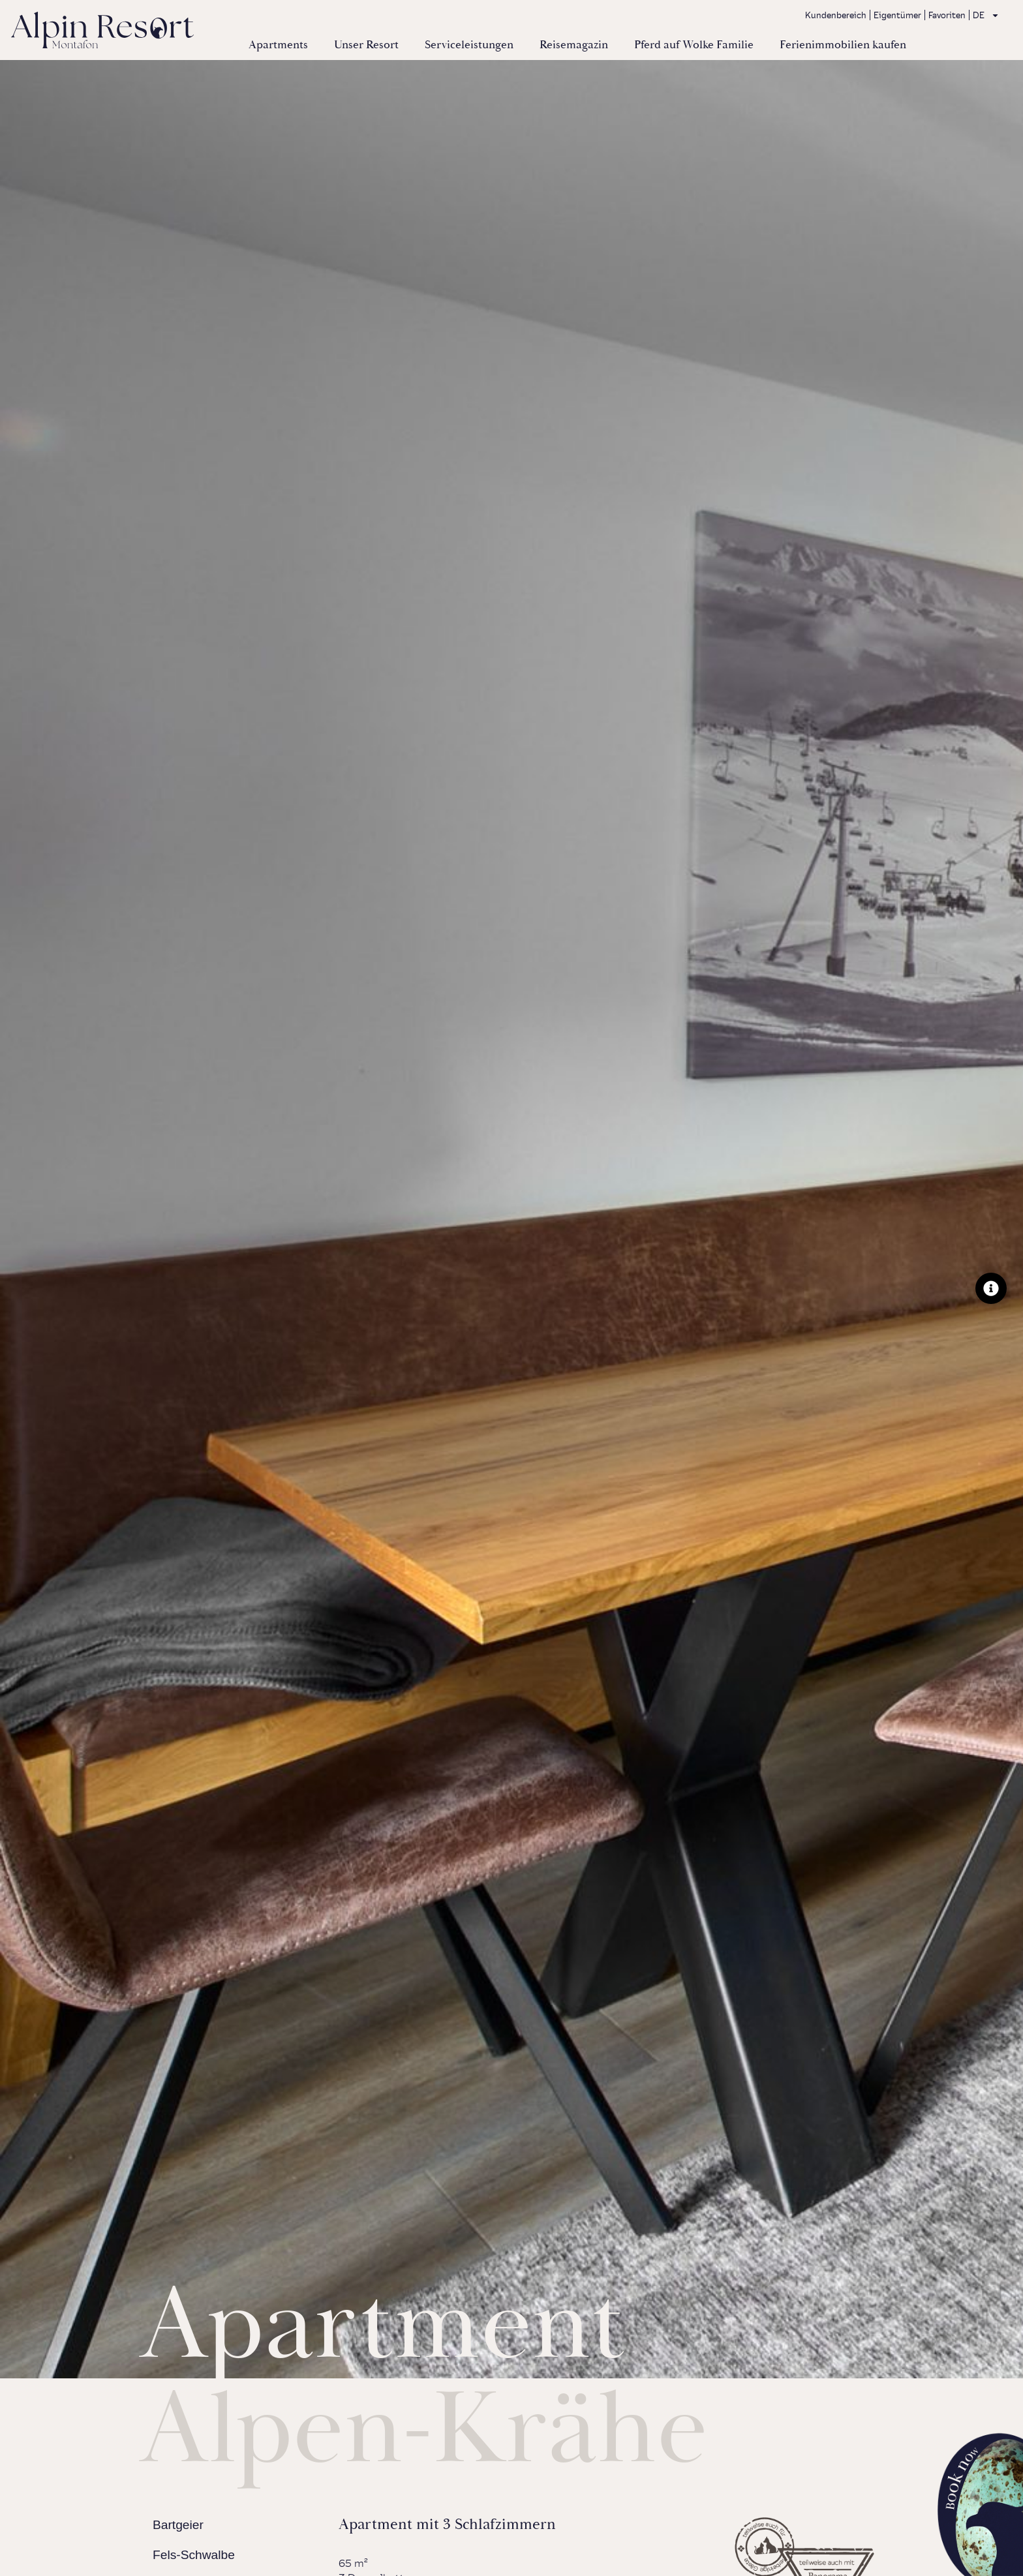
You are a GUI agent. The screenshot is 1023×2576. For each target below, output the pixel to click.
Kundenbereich (835, 15)
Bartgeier (178, 2525)
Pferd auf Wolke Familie (694, 44)
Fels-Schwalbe (194, 2555)
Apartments (278, 44)
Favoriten (947, 15)
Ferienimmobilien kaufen (843, 44)
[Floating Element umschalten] (991, 1288)
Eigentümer (897, 15)
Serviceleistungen (469, 44)
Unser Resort (366, 44)
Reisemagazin (574, 44)
